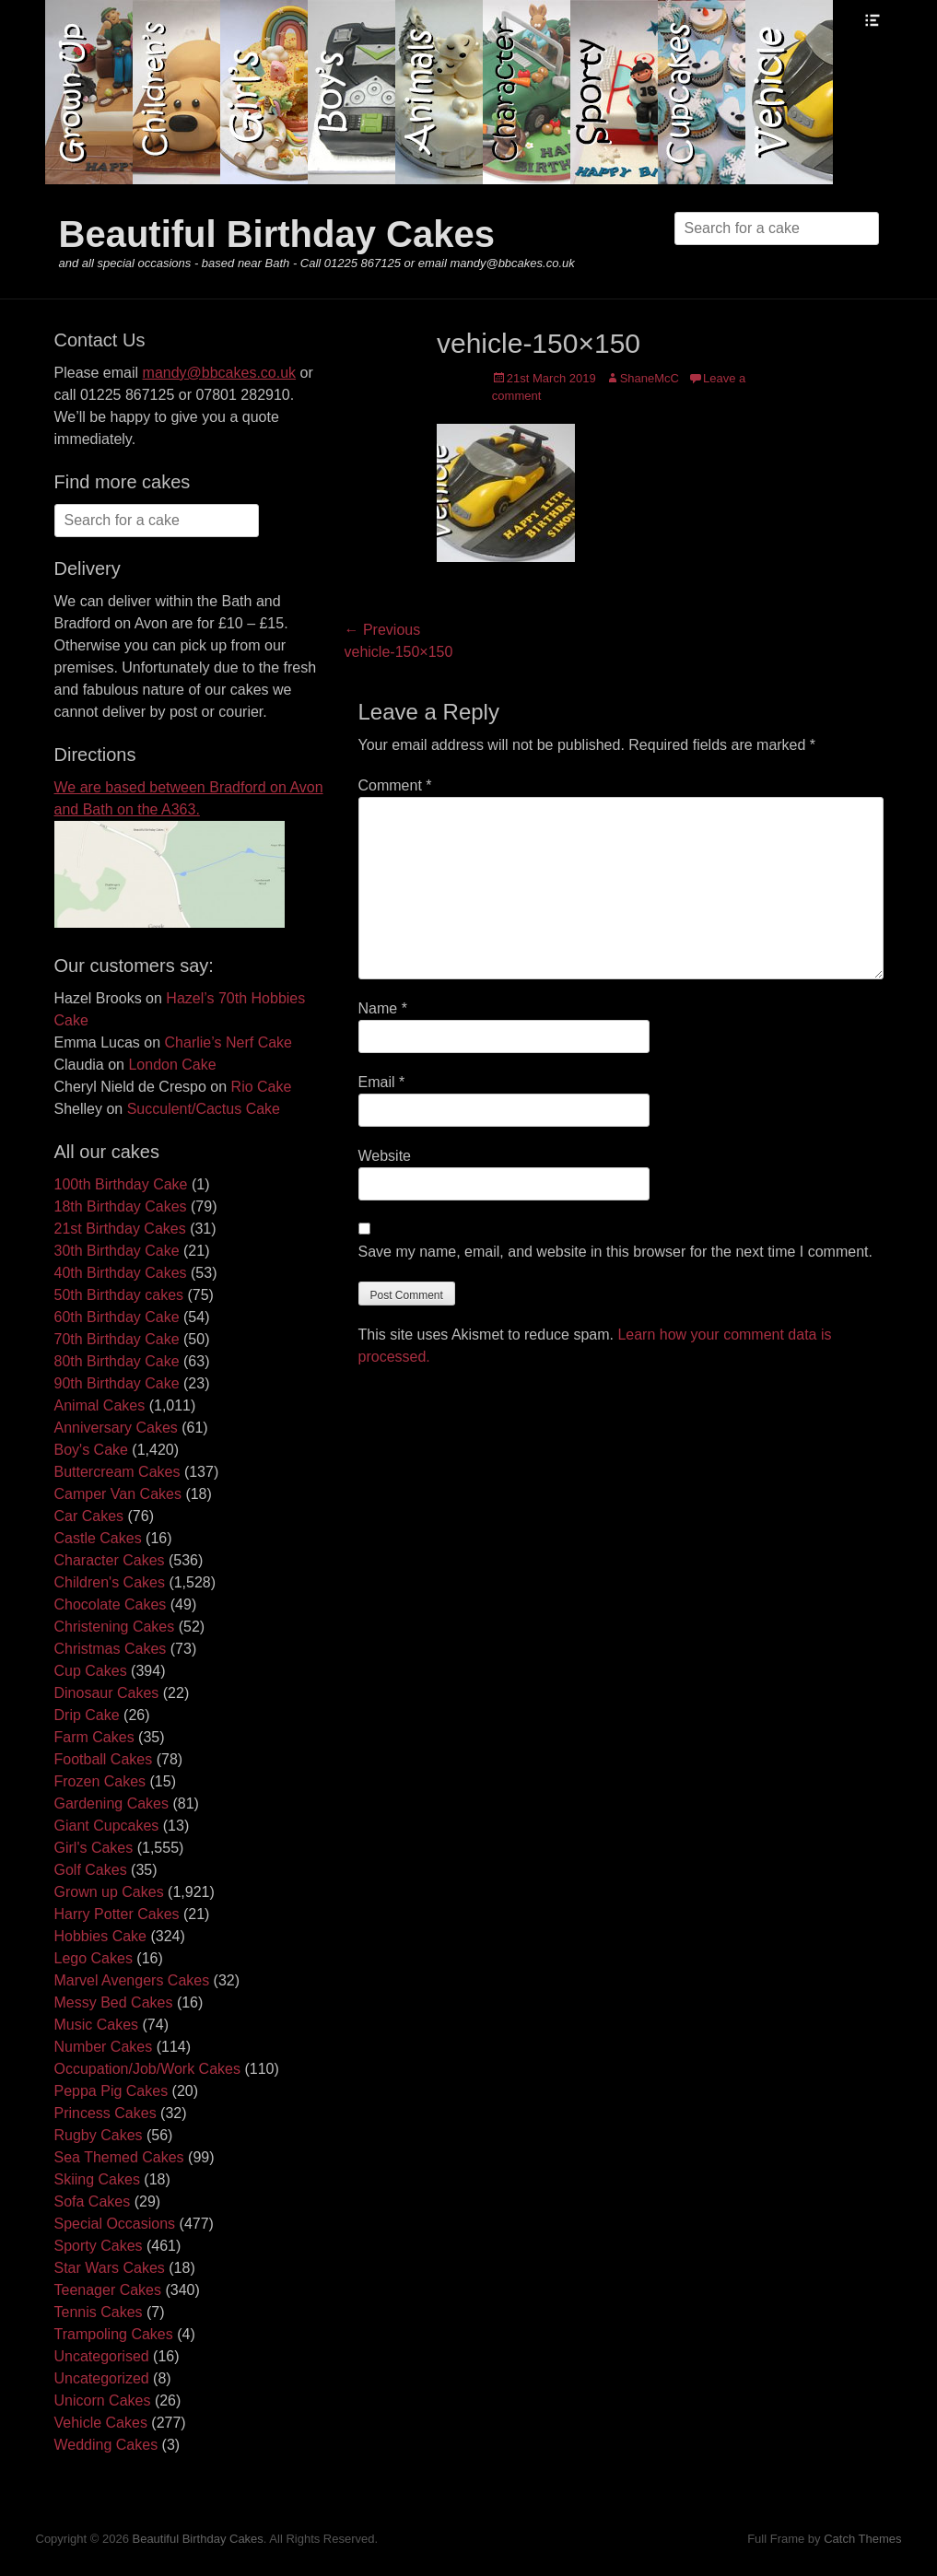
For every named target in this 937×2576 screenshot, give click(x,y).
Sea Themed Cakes (119, 2157)
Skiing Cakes (97, 2179)
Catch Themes (862, 2539)
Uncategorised (101, 2356)
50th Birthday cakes (119, 1295)
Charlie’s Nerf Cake (228, 1042)
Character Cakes (109, 1560)
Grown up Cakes (109, 1892)
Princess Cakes (105, 2113)
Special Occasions (115, 2223)
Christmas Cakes (110, 1649)
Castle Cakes (98, 1538)
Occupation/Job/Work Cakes (147, 2069)
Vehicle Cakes (100, 2422)
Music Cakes (96, 2024)
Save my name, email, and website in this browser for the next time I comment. (615, 1251)
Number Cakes (103, 2047)
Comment (395, 785)
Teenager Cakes (108, 2290)
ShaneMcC (649, 378)
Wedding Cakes (106, 2445)
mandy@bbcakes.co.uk (220, 373)
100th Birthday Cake (121, 1184)
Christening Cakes (114, 1626)
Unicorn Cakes (102, 2400)
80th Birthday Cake (117, 1361)
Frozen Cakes (100, 1781)
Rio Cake (261, 1087)
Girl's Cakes (94, 1848)
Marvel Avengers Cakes (132, 1980)
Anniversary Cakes (116, 1427)
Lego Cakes (93, 1958)
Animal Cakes (100, 1405)
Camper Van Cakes (118, 1494)
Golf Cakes (90, 1870)
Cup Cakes (90, 1671)
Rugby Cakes (98, 2135)
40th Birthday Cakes (120, 1273)
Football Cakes (103, 1759)
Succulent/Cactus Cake (203, 1109)
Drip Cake (87, 1715)
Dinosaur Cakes (106, 1693)
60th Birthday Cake (117, 1317)
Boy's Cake (91, 1450)
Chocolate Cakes (110, 1604)
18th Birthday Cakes (120, 1206)
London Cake (172, 1064)
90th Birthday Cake (117, 1383)
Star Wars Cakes (109, 2268)
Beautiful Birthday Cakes (277, 234)
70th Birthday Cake (117, 1339)
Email (381, 1082)
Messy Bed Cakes (113, 2002)
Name (382, 1008)
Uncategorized (101, 2378)
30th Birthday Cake (117, 1251)
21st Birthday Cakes (120, 1228)
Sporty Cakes (98, 2246)
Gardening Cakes (112, 1803)
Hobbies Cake (100, 1936)
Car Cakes (89, 1516)
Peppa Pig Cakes (111, 2091)
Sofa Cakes (92, 2201)
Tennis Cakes (98, 2312)
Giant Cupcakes (106, 1825)
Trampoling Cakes (113, 2334)
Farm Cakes (94, 1737)
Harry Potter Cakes (117, 1914)
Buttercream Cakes (117, 1472)
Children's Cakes (109, 1582)
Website (385, 1156)
